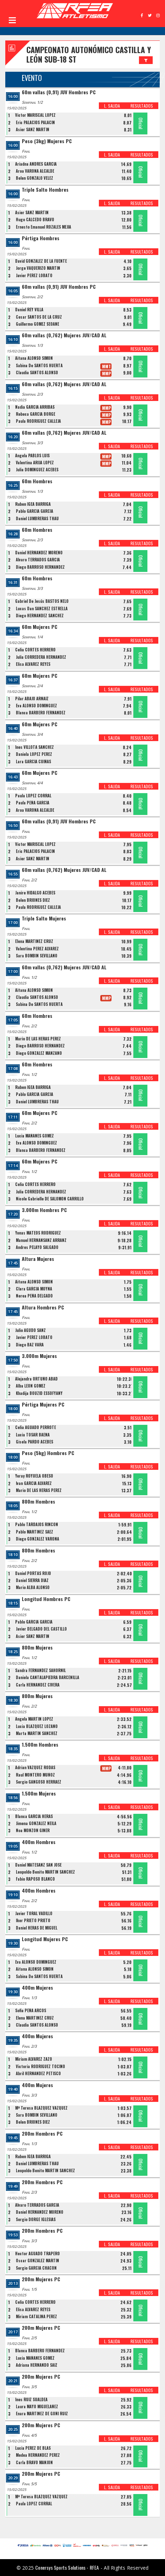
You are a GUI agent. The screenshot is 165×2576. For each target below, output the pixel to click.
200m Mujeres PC (41, 2279)
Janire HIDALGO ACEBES (35, 892)
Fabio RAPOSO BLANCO (35, 1879)
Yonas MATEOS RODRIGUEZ (38, 1233)
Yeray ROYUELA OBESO (34, 1476)
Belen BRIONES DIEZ (33, 900)
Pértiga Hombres (40, 238)
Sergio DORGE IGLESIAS (36, 2219)
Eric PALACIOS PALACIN (35, 122)
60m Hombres (37, 481)
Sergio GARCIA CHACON (36, 2268)
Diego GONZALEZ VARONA (37, 1539)
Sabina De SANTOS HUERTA (39, 365)
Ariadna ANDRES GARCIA (36, 164)
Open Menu (12, 20)
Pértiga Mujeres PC (43, 1405)
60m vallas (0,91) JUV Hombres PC (59, 92)
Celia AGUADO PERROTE (35, 1427)
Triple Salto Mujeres (44, 919)
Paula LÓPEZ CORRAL (33, 795)
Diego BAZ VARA (30, 1344)
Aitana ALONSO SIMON (34, 358)
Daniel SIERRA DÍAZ (32, 1580)
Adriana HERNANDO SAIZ (36, 2365)
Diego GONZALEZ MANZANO (39, 1053)
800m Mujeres (37, 1648)
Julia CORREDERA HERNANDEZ (41, 657)
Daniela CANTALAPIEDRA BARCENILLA (47, 1677)
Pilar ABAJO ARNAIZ (32, 698)
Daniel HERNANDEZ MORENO (39, 552)
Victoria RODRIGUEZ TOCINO (40, 2066)
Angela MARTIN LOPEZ (34, 1719)
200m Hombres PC (42, 2134)
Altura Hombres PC (43, 1308)
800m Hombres (38, 1502)
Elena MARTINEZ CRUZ (34, 941)
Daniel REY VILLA (29, 309)
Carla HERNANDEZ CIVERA (37, 1685)
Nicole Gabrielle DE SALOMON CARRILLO (50, 1198)
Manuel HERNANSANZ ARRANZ (41, 1240)
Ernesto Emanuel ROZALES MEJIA (43, 227)
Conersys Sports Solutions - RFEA (67, 2567)
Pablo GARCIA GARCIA (34, 511)
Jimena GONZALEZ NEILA (36, 1823)
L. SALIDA (112, 106)
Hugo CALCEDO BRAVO (35, 219)
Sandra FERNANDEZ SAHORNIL (40, 1670)
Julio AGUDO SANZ (30, 1330)
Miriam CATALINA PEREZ (36, 2316)
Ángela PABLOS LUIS (32, 455)
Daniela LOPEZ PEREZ (34, 754)
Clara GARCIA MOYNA (34, 1289)
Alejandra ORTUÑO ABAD (36, 1379)
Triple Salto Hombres (45, 190)
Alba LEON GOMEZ (30, 1386)
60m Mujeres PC (39, 627)
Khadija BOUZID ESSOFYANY (39, 1393)
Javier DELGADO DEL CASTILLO (41, 1629)
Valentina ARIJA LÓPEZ (35, 462)
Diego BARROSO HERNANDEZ (40, 567)
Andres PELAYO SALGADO (37, 1247)
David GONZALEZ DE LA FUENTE (41, 261)
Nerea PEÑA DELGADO (34, 1296)
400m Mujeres (37, 1988)
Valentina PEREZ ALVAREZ (37, 948)
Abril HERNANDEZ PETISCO (38, 2073)
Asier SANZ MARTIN (32, 129)
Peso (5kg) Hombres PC (48, 1453)
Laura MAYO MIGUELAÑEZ (37, 2406)
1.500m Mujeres (39, 1794)
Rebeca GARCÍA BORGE (35, 414)
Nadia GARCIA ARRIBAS (35, 407)
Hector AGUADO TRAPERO (37, 2253)
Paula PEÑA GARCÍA (32, 802)
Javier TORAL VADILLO (33, 1913)
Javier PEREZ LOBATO (34, 275)
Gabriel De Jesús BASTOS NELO (42, 601)
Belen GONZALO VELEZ (34, 178)
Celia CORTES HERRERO (35, 649)
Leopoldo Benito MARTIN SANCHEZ (45, 1872)
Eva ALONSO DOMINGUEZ (36, 705)
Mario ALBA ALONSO (33, 1587)
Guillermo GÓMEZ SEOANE (37, 324)
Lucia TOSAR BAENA (33, 1434)
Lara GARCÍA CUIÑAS (33, 761)
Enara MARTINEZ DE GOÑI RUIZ (42, 2413)
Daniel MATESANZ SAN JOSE (38, 1865)
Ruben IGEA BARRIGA (33, 504)
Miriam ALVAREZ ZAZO (33, 2059)
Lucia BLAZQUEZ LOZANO (37, 1726)
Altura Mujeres (38, 1259)
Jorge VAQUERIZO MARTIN (38, 268)
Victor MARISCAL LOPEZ (35, 115)
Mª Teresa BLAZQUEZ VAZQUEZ (41, 2108)
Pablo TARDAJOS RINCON (36, 1524)
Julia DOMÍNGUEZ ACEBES (37, 469)
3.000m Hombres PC (44, 1210)
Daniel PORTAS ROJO (33, 1573)
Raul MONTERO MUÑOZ (35, 1775)
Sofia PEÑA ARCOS (30, 2010)
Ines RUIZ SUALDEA (31, 2399)
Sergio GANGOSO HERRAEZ (38, 1782)
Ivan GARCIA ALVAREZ (34, 1483)
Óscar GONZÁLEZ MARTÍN (37, 2260)
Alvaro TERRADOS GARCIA (38, 559)
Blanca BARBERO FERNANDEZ (40, 712)
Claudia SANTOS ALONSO (37, 372)
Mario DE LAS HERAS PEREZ (38, 1038)
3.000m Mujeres (39, 1356)
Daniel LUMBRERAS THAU (37, 518)
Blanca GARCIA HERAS (34, 1816)
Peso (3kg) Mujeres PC (47, 141)
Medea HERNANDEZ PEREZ (38, 2455)
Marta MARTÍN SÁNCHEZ (36, 1733)
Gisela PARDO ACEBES (34, 1442)
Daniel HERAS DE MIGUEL (36, 1928)
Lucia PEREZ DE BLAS (33, 2448)
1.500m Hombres (40, 1745)
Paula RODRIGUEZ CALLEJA (38, 421)
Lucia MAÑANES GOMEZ (34, 1136)
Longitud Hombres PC (46, 1599)
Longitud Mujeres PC (45, 1939)
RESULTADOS (142, 106)
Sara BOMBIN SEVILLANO (36, 955)
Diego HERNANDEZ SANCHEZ (40, 615)
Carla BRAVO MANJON (34, 2462)
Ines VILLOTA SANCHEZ (34, 747)
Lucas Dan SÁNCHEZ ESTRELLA (42, 608)
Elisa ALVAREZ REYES (33, 664)
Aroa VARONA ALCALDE (35, 171)
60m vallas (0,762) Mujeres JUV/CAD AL (64, 335)
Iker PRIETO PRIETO (33, 1920)
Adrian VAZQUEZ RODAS (35, 1767)
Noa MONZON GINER (33, 1830)
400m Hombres (39, 1842)
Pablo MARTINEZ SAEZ (34, 1532)
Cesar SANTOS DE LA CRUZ (39, 317)
